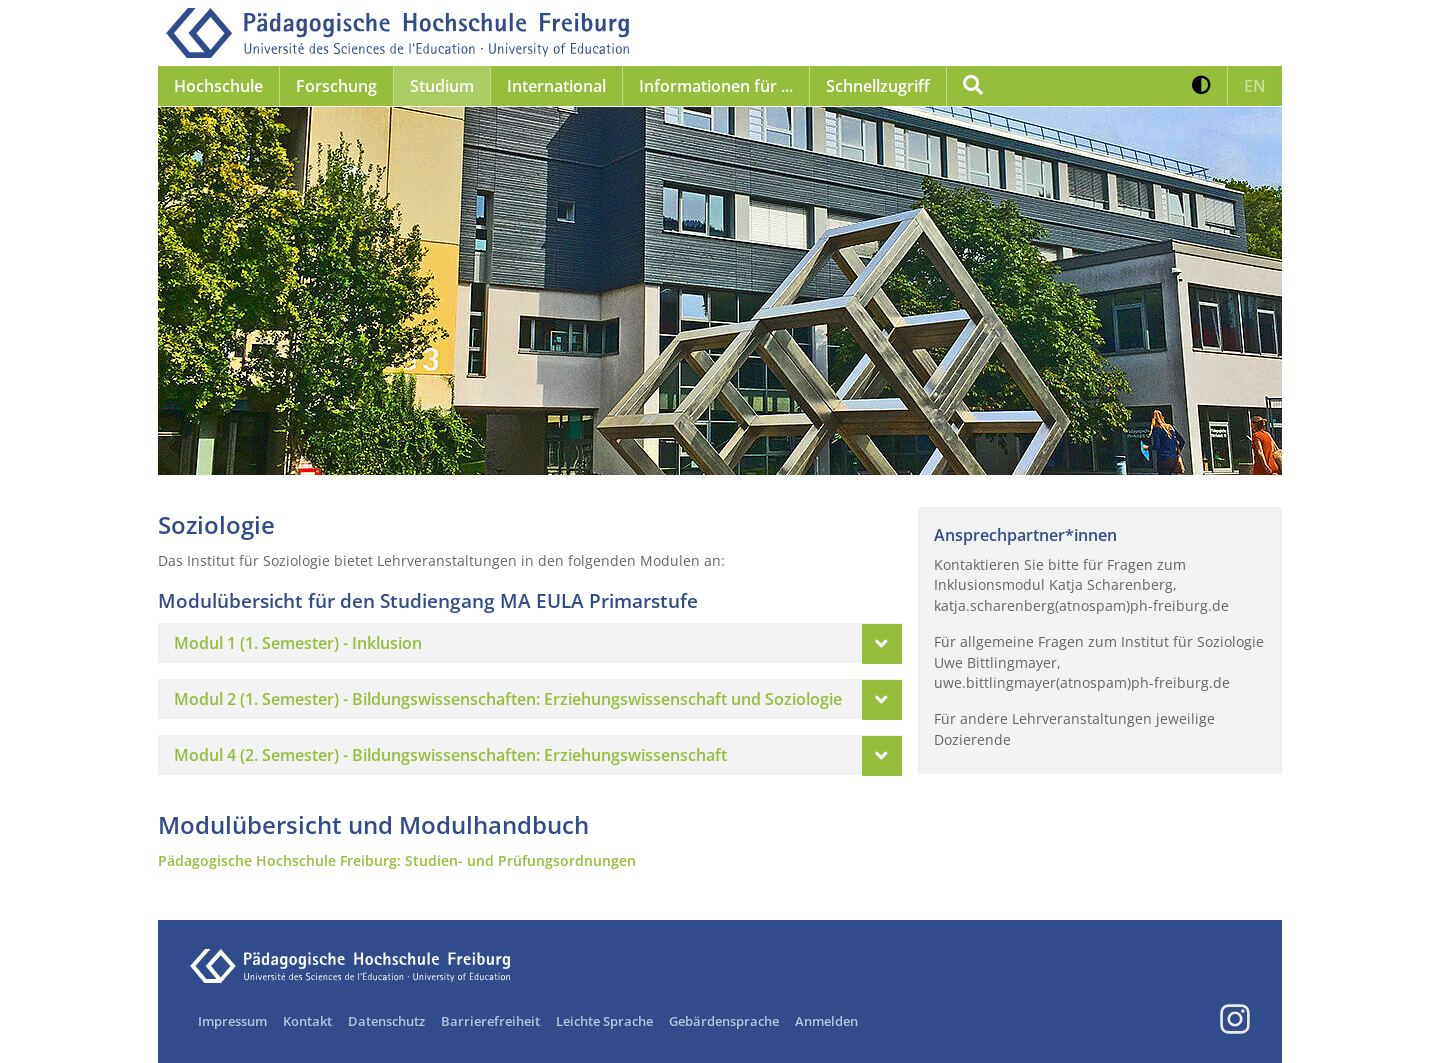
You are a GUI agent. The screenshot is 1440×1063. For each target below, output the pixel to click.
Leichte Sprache (604, 1021)
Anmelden (826, 1021)
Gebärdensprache (724, 1021)
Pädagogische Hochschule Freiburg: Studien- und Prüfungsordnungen (397, 860)
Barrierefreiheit (490, 1021)
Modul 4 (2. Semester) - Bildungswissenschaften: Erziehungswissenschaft (450, 755)
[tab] (530, 643)
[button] (1201, 86)
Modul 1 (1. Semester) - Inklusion (298, 643)
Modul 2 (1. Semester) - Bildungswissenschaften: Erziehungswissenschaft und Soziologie (508, 699)
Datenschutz (386, 1021)
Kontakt (307, 1021)
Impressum (232, 1021)
